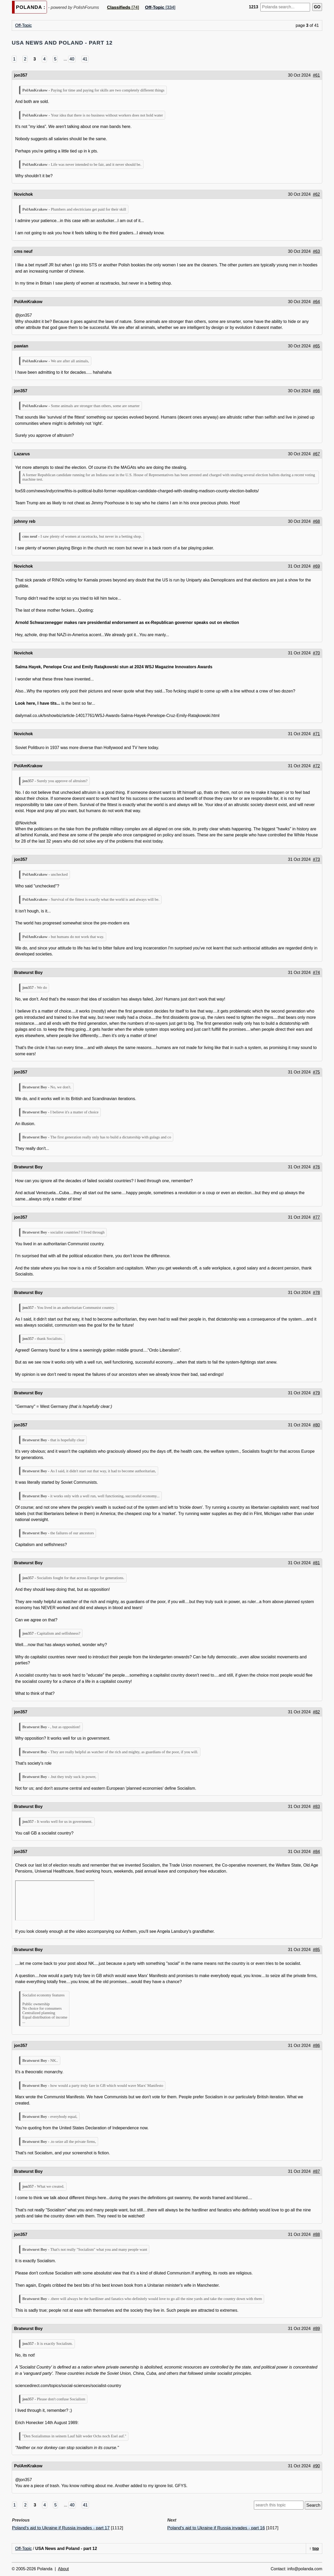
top (315, 2548)
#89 (316, 2328)
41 (85, 59)
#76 (316, 1167)
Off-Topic (23, 25)
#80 (316, 1425)
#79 (316, 1393)
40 (72, 59)
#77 (316, 1217)
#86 (316, 2045)
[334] (160, 7)
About (63, 2569)
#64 (316, 301)
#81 (316, 1563)
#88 (316, 2234)
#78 (316, 1292)
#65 (316, 346)
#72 (316, 766)
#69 (316, 566)
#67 (316, 454)
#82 (316, 1712)
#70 (316, 653)
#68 (316, 521)
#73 (316, 859)
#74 (316, 972)
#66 (316, 391)
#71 (316, 734)
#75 (316, 1072)
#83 (316, 1806)
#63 (316, 251)
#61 (316, 75)
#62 (316, 194)
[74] (123, 7)
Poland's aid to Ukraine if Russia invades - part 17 (61, 2527)
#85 (316, 1949)
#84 (316, 1851)
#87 (316, 2171)
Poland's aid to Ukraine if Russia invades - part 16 (216, 2527)
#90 (316, 2466)
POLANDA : (30, 7)
